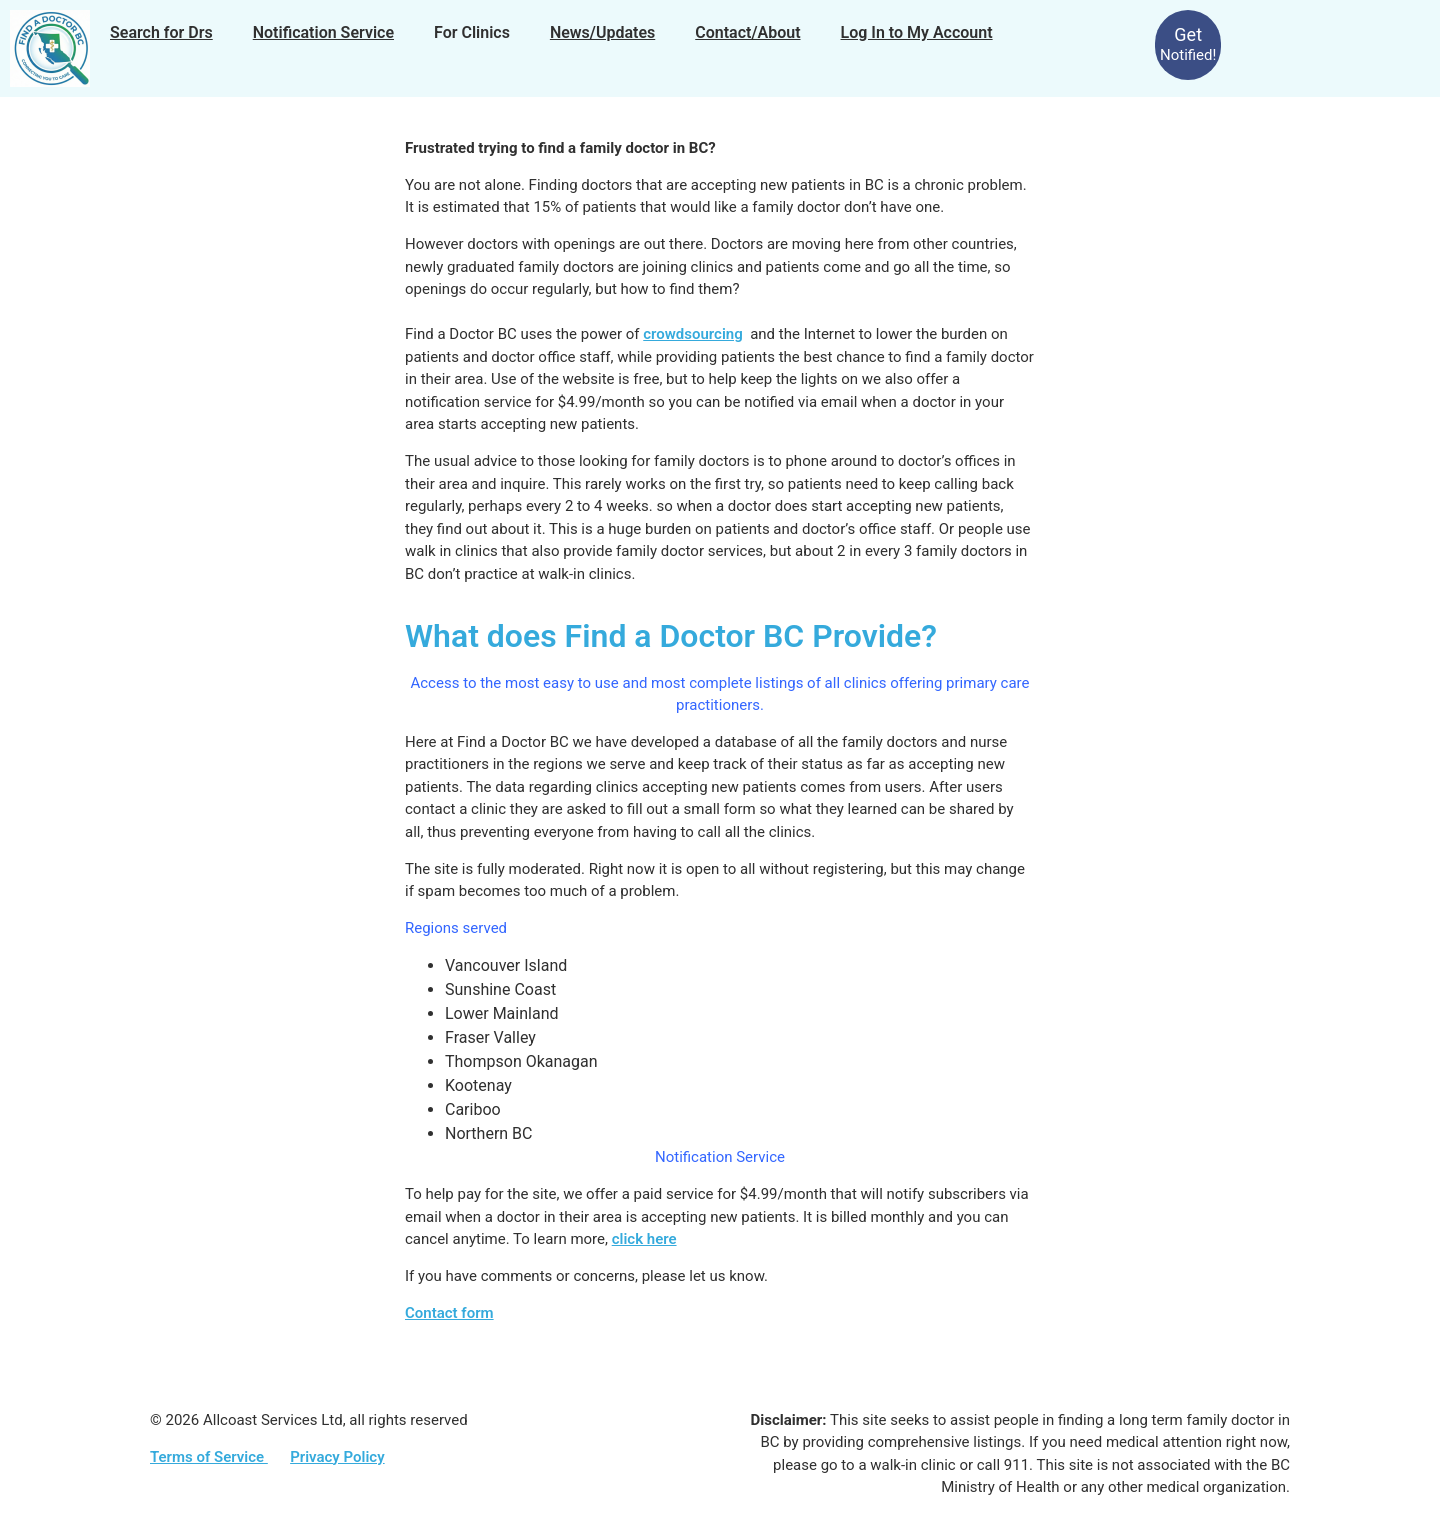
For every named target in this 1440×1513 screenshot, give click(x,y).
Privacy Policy (337, 1457)
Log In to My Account (917, 32)
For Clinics (472, 32)
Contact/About (747, 32)
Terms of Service (209, 1457)
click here (644, 1239)
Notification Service (323, 32)
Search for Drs (161, 32)
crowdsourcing (692, 334)
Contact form (449, 1313)
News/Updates (602, 32)
